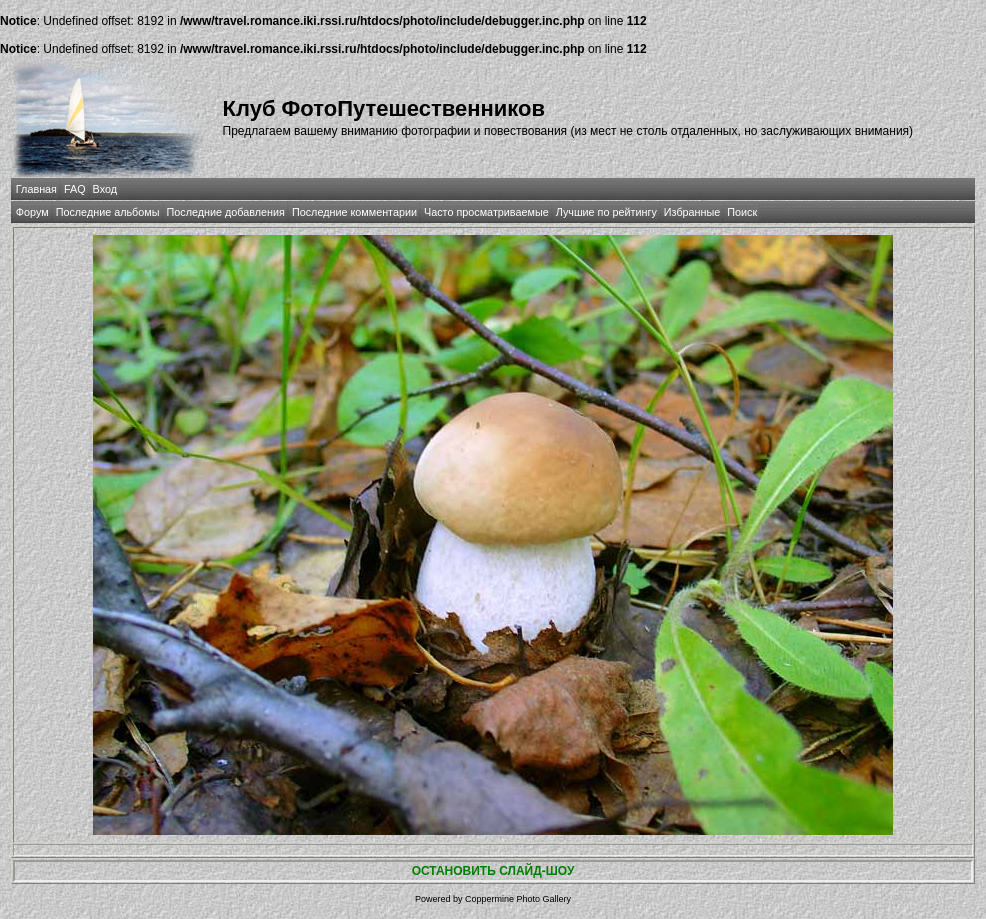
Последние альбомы (108, 212)
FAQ (75, 189)
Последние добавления (226, 212)
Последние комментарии (354, 212)
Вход (105, 189)
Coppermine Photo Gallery (518, 899)
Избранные (692, 212)
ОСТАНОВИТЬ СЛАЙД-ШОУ (493, 871)
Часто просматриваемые (486, 212)
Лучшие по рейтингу (606, 212)
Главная (36, 189)
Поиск (742, 212)
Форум (32, 212)
